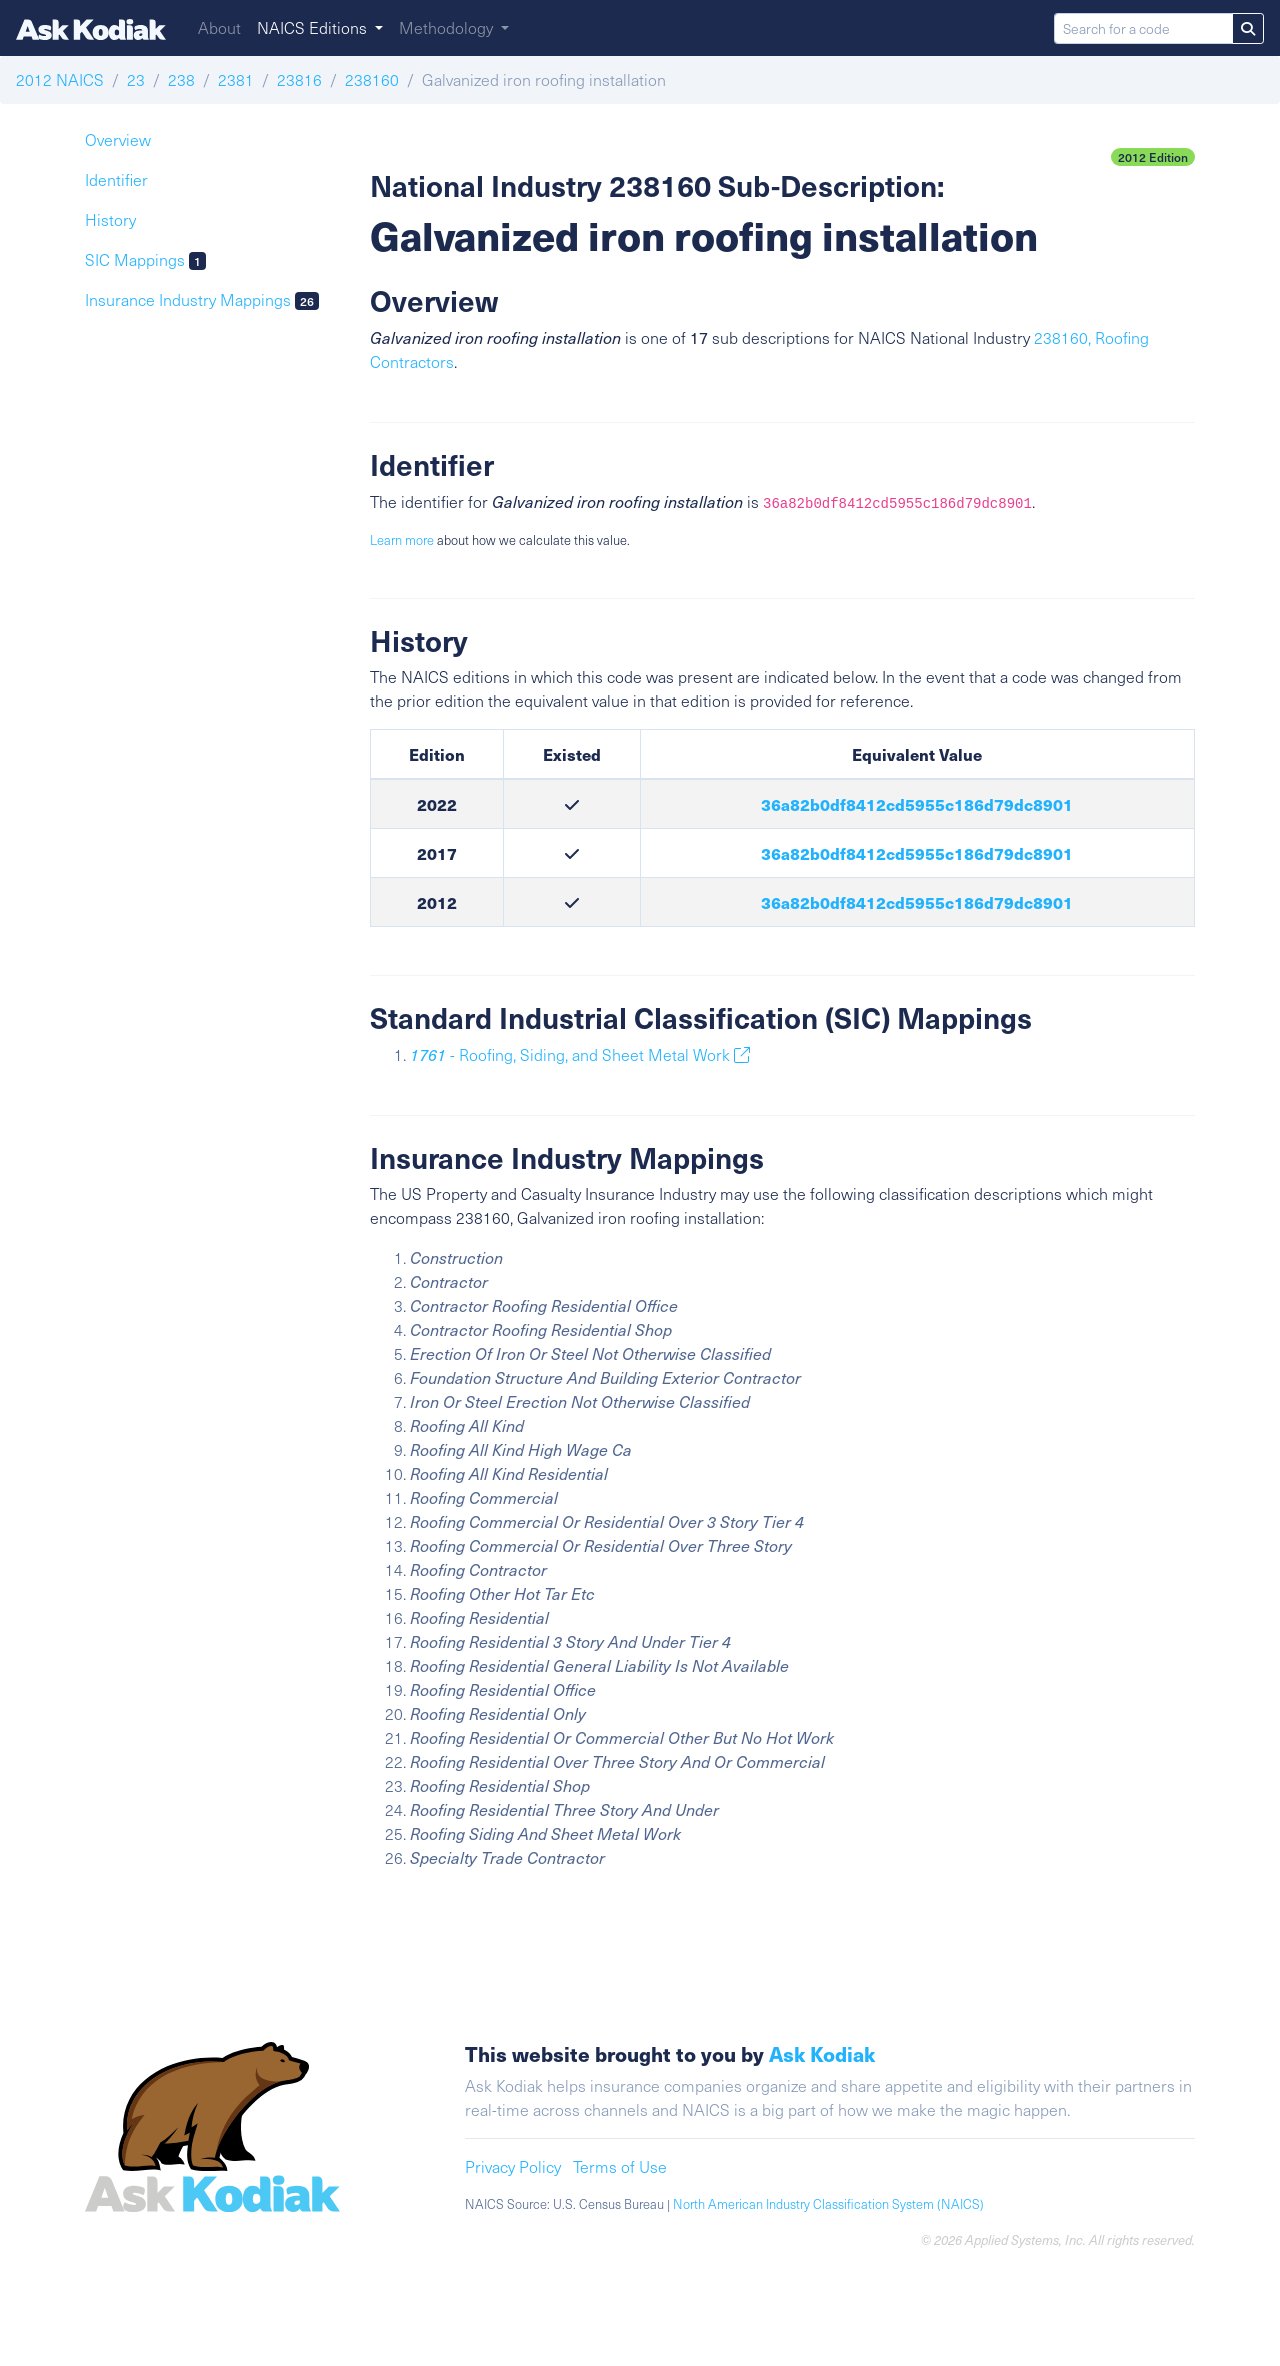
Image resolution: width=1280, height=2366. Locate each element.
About (219, 27)
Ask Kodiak (822, 2054)
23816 (299, 79)
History (110, 219)
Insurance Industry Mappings (202, 299)
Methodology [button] (448, 27)
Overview (118, 139)
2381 (236, 79)
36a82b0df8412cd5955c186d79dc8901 (917, 804)
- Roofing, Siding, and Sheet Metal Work (580, 1054)
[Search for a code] (1143, 28)
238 (181, 79)
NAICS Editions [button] (314, 27)
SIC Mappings (145, 259)
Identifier (116, 179)
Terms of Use (620, 2166)
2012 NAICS (60, 79)
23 (136, 79)
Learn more (402, 540)
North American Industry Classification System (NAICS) (828, 2204)
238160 (372, 79)
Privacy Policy (513, 2166)
